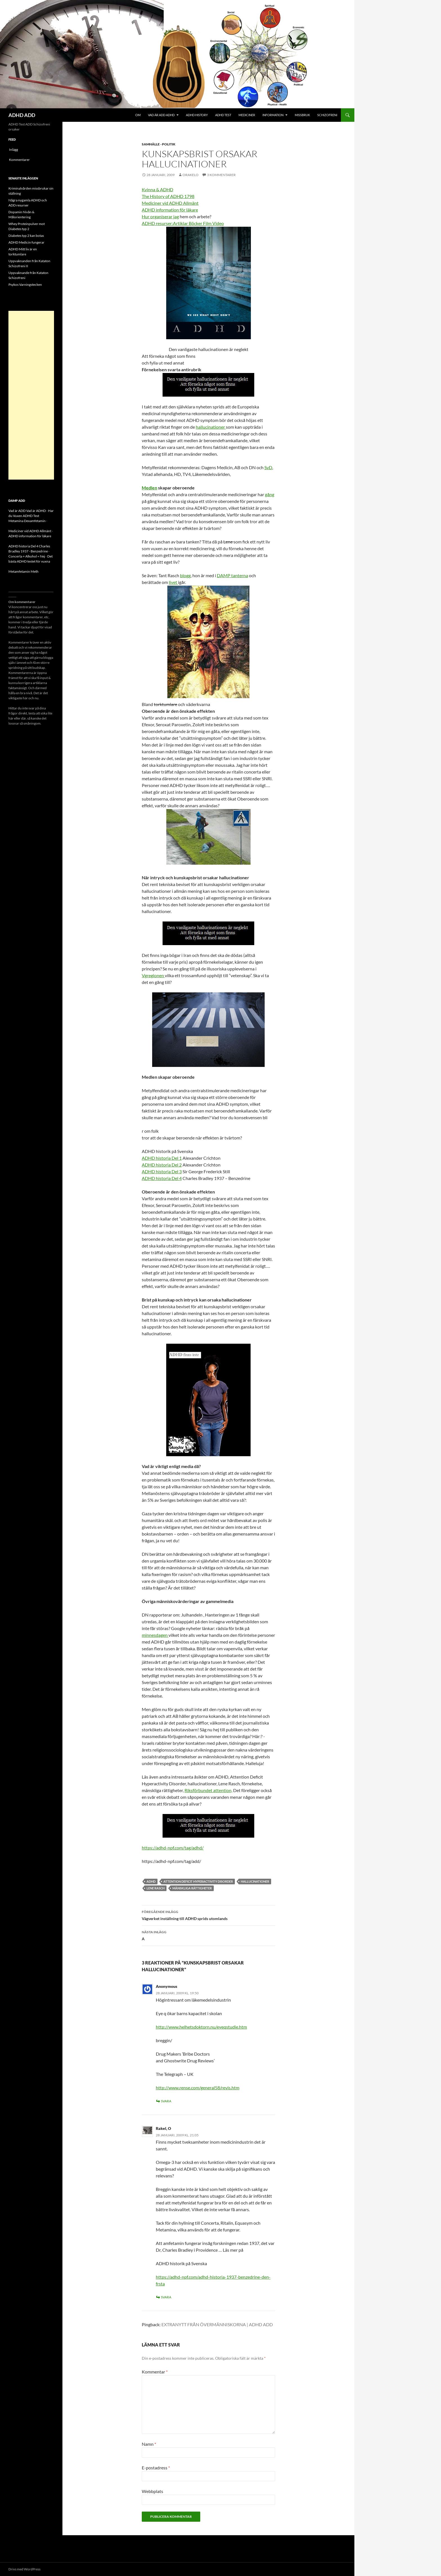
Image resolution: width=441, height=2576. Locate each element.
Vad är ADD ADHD (161, 115)
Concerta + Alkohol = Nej (26, 556)
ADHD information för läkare (170, 209)
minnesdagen (155, 1635)
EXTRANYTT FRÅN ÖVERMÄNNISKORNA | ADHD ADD (217, 2324)
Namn (149, 2444)
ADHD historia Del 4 (162, 1178)
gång (269, 494)
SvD (268, 467)
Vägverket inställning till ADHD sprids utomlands (208, 1915)
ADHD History (197, 115)
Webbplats (152, 2491)
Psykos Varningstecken (25, 284)
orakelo (191, 175)
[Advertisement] (31, 395)
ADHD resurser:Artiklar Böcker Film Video (183, 223)
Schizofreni (327, 115)
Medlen (149, 487)
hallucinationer (211, 427)
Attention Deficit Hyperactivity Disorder (198, 1881)
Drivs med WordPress (24, 2569)
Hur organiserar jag (160, 216)
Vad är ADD (17, 511)
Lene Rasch (156, 1888)
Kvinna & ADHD (157, 189)
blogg (185, 575)
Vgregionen (153, 975)
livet (173, 582)
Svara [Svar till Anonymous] (166, 2101)
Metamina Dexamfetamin (27, 521)
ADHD (151, 1881)
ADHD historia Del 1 (162, 1158)
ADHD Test (223, 115)
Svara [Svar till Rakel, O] (166, 2297)
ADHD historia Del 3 (162, 1171)
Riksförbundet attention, (208, 1790)
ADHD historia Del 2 (162, 1164)
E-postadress (156, 2467)
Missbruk (302, 115)
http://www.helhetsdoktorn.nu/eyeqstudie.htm (201, 2026)
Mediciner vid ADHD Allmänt (170, 203)
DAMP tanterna (232, 575)
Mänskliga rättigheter (192, 1888)
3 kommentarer (221, 175)
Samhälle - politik (159, 144)
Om (138, 115)
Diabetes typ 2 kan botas (26, 235)
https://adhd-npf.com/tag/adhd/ (173, 1847)
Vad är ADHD (36, 511)
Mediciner (246, 115)
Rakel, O (163, 2128)
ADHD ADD (21, 115)
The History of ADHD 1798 (168, 196)
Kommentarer (19, 160)
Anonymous (166, 1986)
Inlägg (13, 149)
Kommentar (155, 2371)
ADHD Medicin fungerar (26, 242)
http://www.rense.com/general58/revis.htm (197, 2087)
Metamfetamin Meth (23, 571)
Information (273, 115)
